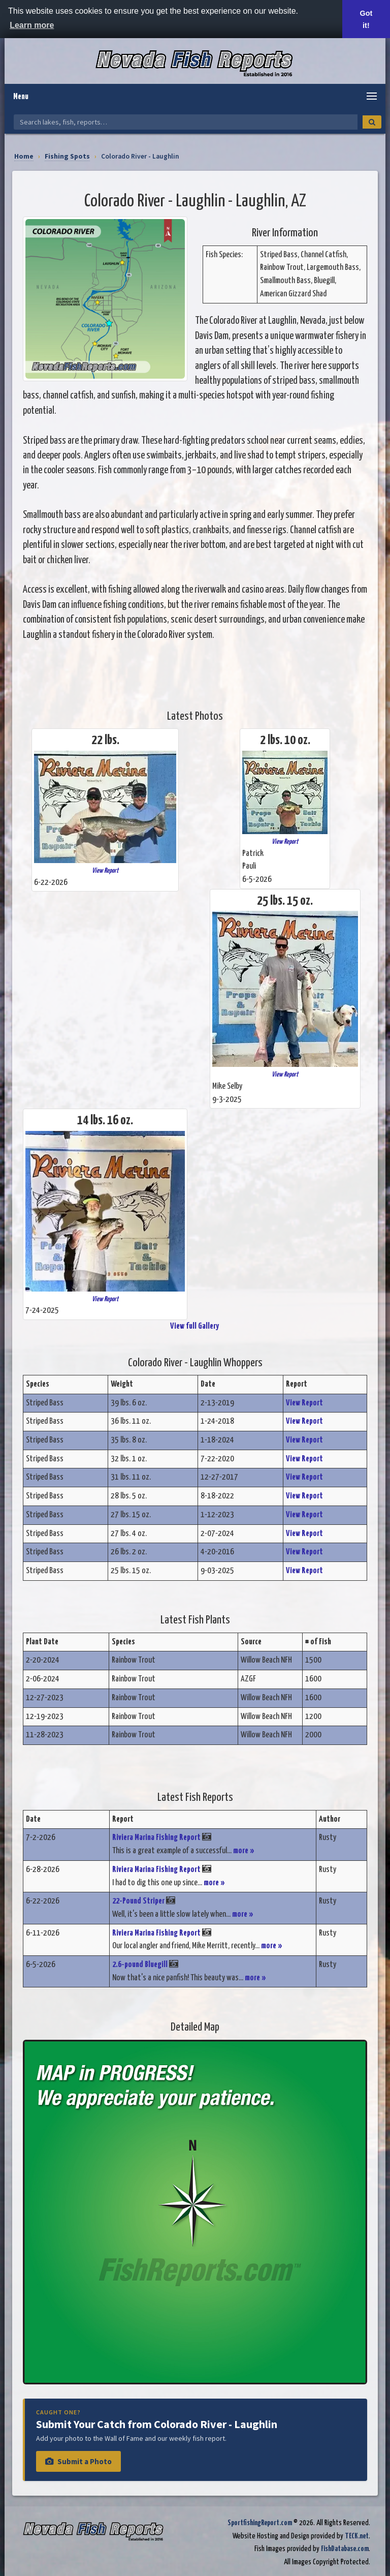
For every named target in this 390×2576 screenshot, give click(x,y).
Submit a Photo (78, 2461)
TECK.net (357, 2536)
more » (243, 1851)
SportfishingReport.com (260, 2523)
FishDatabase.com (345, 2549)
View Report (105, 870)
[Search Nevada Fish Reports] (186, 122)
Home (24, 156)
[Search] (372, 122)
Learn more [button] (32, 25)
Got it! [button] (366, 19)
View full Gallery (195, 1326)
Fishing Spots (67, 156)
